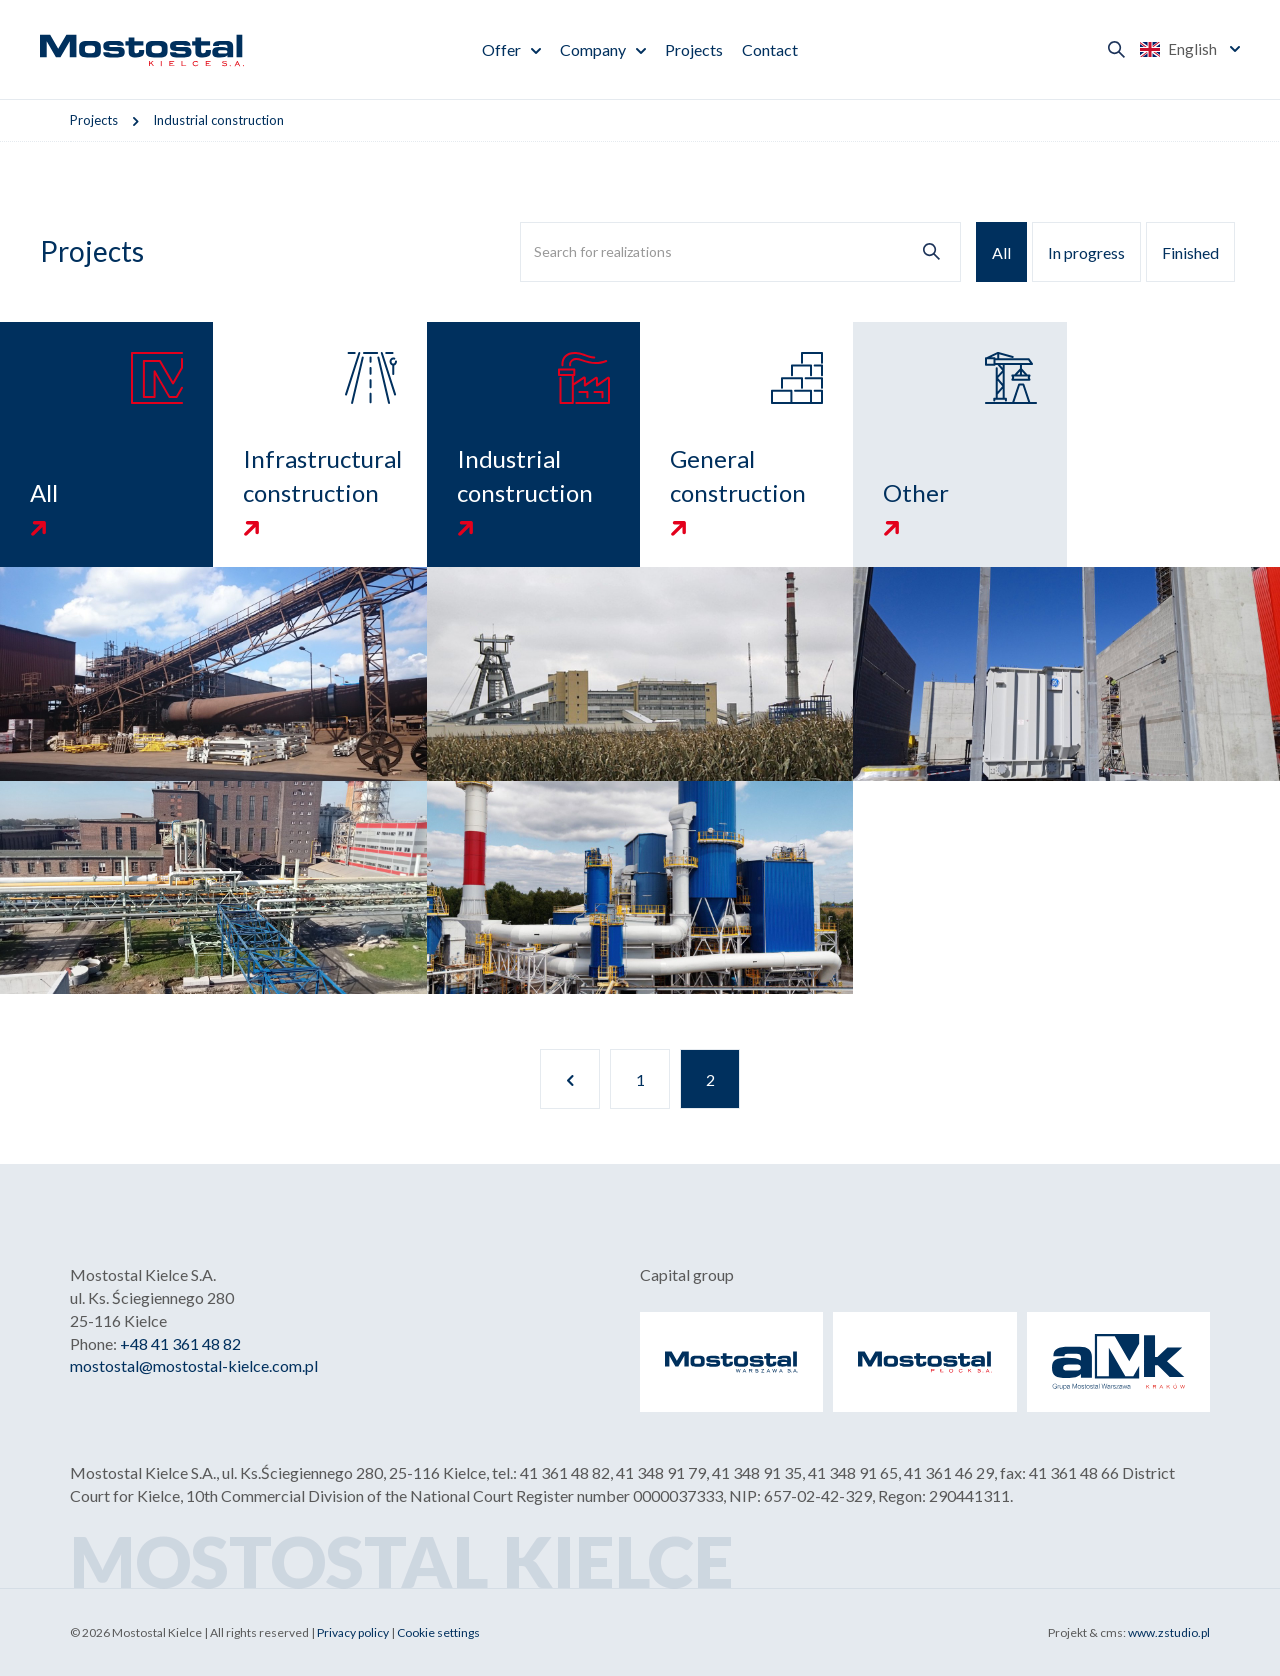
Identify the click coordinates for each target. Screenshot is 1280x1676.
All (1001, 252)
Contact (770, 49)
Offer (501, 49)
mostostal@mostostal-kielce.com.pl (194, 1365)
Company (593, 49)
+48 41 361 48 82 (180, 1343)
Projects (694, 49)
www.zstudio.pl (1169, 1632)
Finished (1190, 252)
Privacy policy (353, 1632)
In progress (1086, 252)
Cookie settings (438, 1632)
